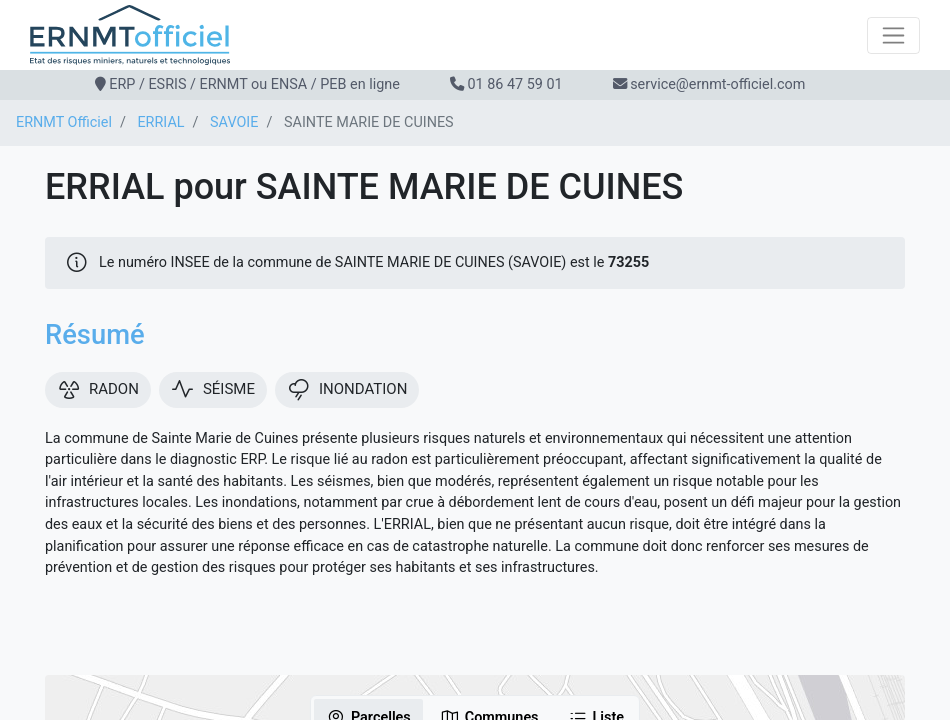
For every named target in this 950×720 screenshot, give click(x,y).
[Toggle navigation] (893, 35)
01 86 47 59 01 (514, 84)
